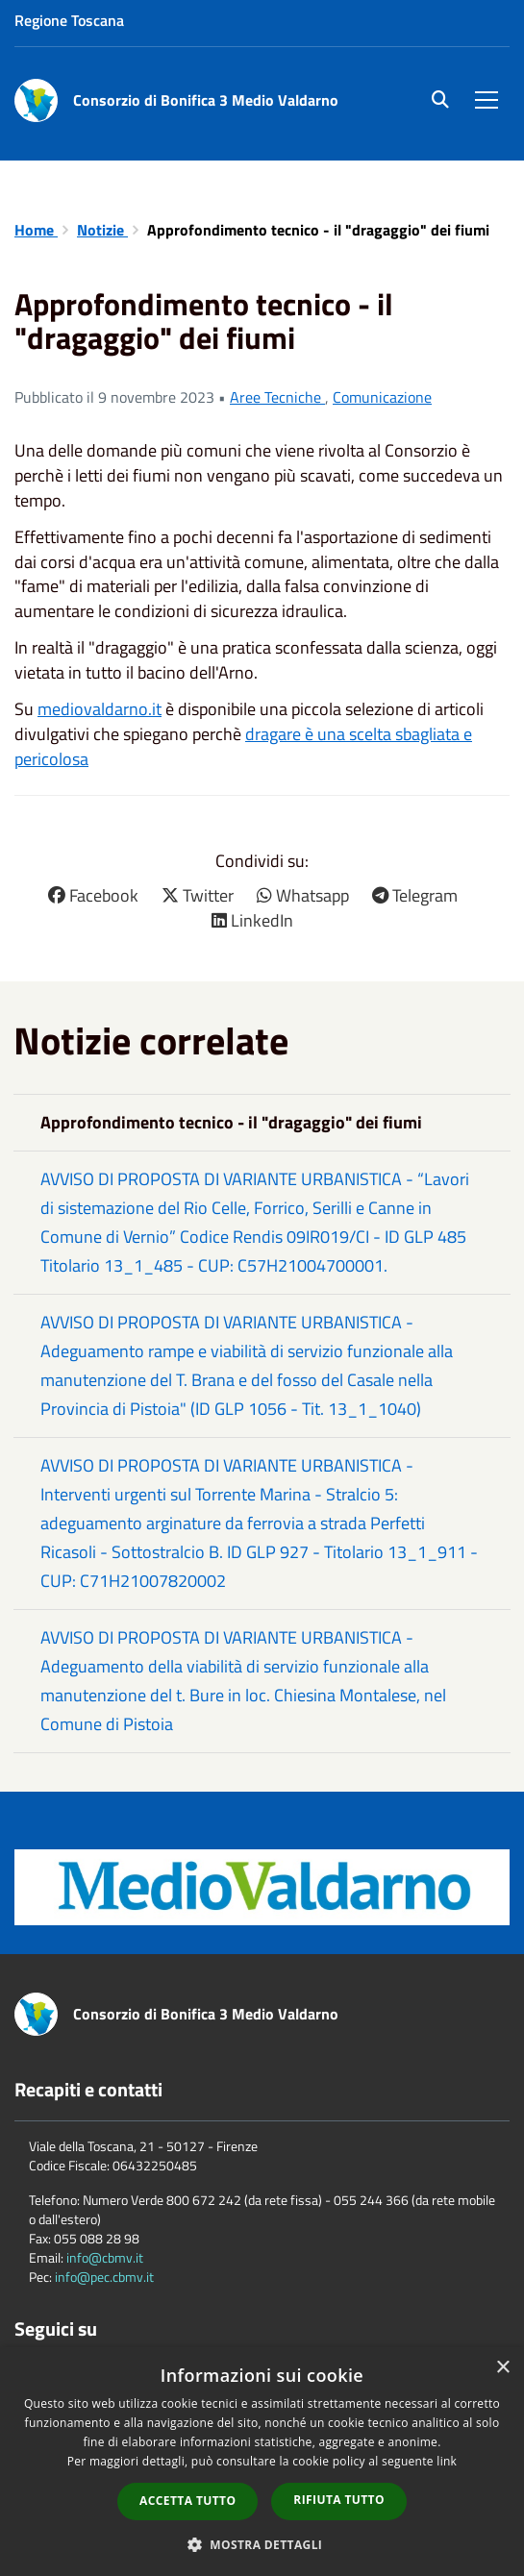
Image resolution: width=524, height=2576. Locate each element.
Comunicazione (382, 397)
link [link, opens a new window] (447, 2461)
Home (36, 229)
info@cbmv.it (104, 2257)
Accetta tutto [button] (187, 2500)
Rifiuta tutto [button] (339, 2499)
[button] (262, 2544)
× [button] (502, 2368)
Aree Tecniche (277, 397)
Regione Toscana (69, 20)
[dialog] (262, 2461)
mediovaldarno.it (99, 709)
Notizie (102, 229)
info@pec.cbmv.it (104, 2276)
